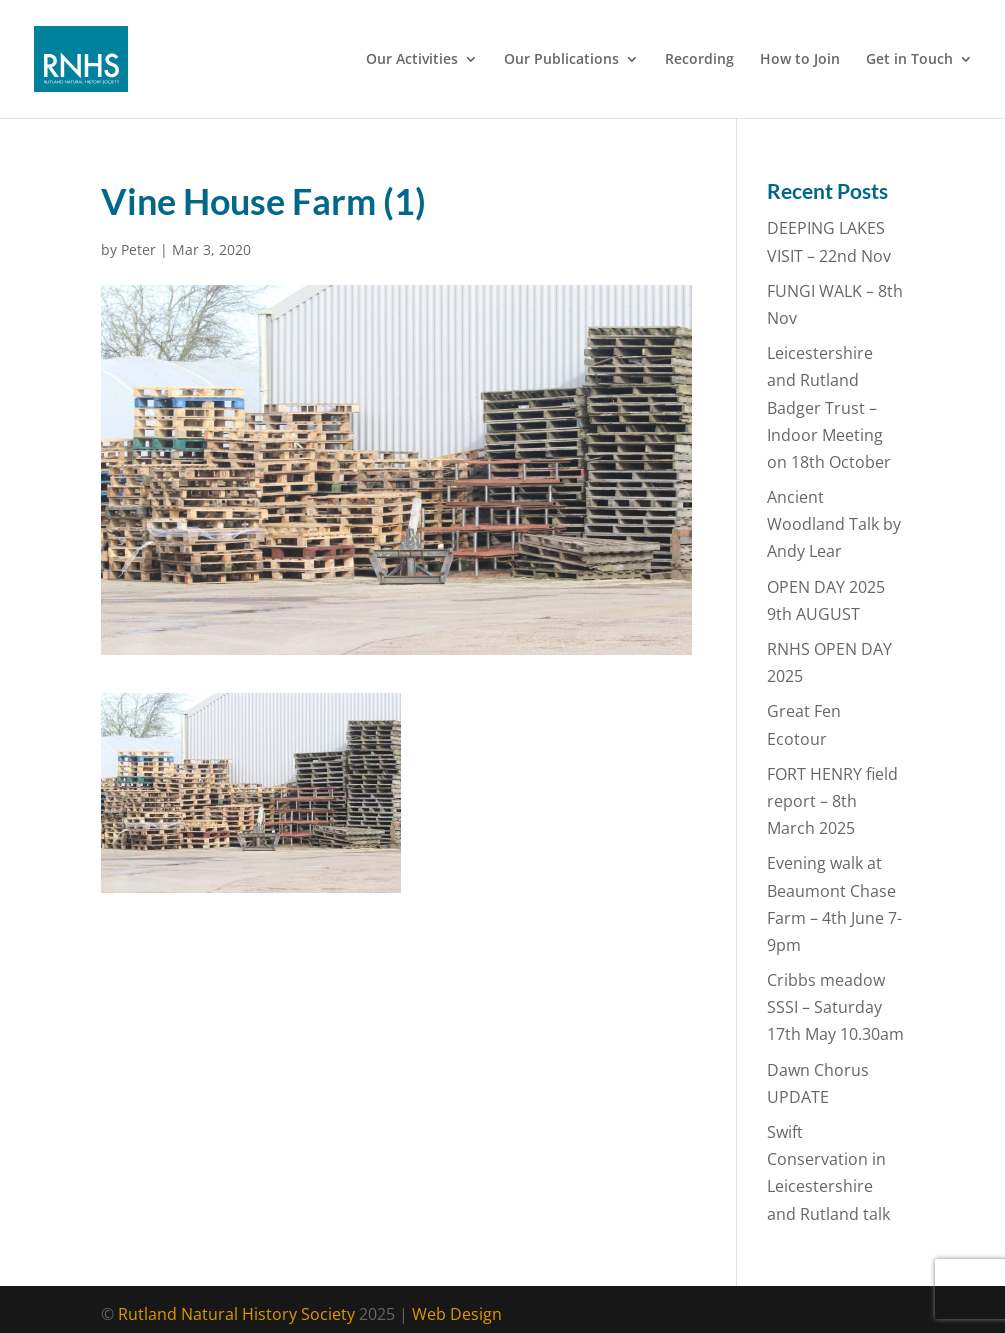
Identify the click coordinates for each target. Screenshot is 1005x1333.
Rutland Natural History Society (236, 1314)
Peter (138, 249)
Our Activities (412, 60)
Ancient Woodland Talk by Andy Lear (834, 524)
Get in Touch (909, 60)
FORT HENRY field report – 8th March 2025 (832, 801)
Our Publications (561, 60)
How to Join (800, 60)
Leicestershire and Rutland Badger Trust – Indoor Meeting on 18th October (829, 407)
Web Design (457, 1314)
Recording (699, 60)
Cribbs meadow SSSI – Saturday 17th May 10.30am (835, 1007)
